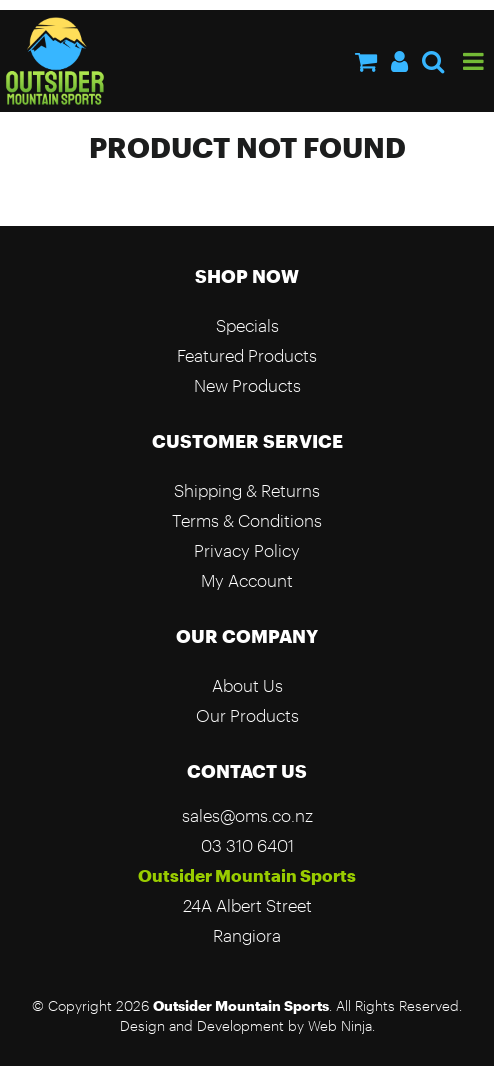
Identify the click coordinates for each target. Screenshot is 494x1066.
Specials (247, 325)
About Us (247, 685)
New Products (247, 385)
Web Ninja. (341, 1026)
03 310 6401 (247, 845)
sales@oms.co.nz (247, 815)
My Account (247, 580)
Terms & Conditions (247, 520)
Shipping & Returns (247, 490)
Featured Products (247, 355)
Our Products (247, 715)
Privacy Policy (247, 550)
